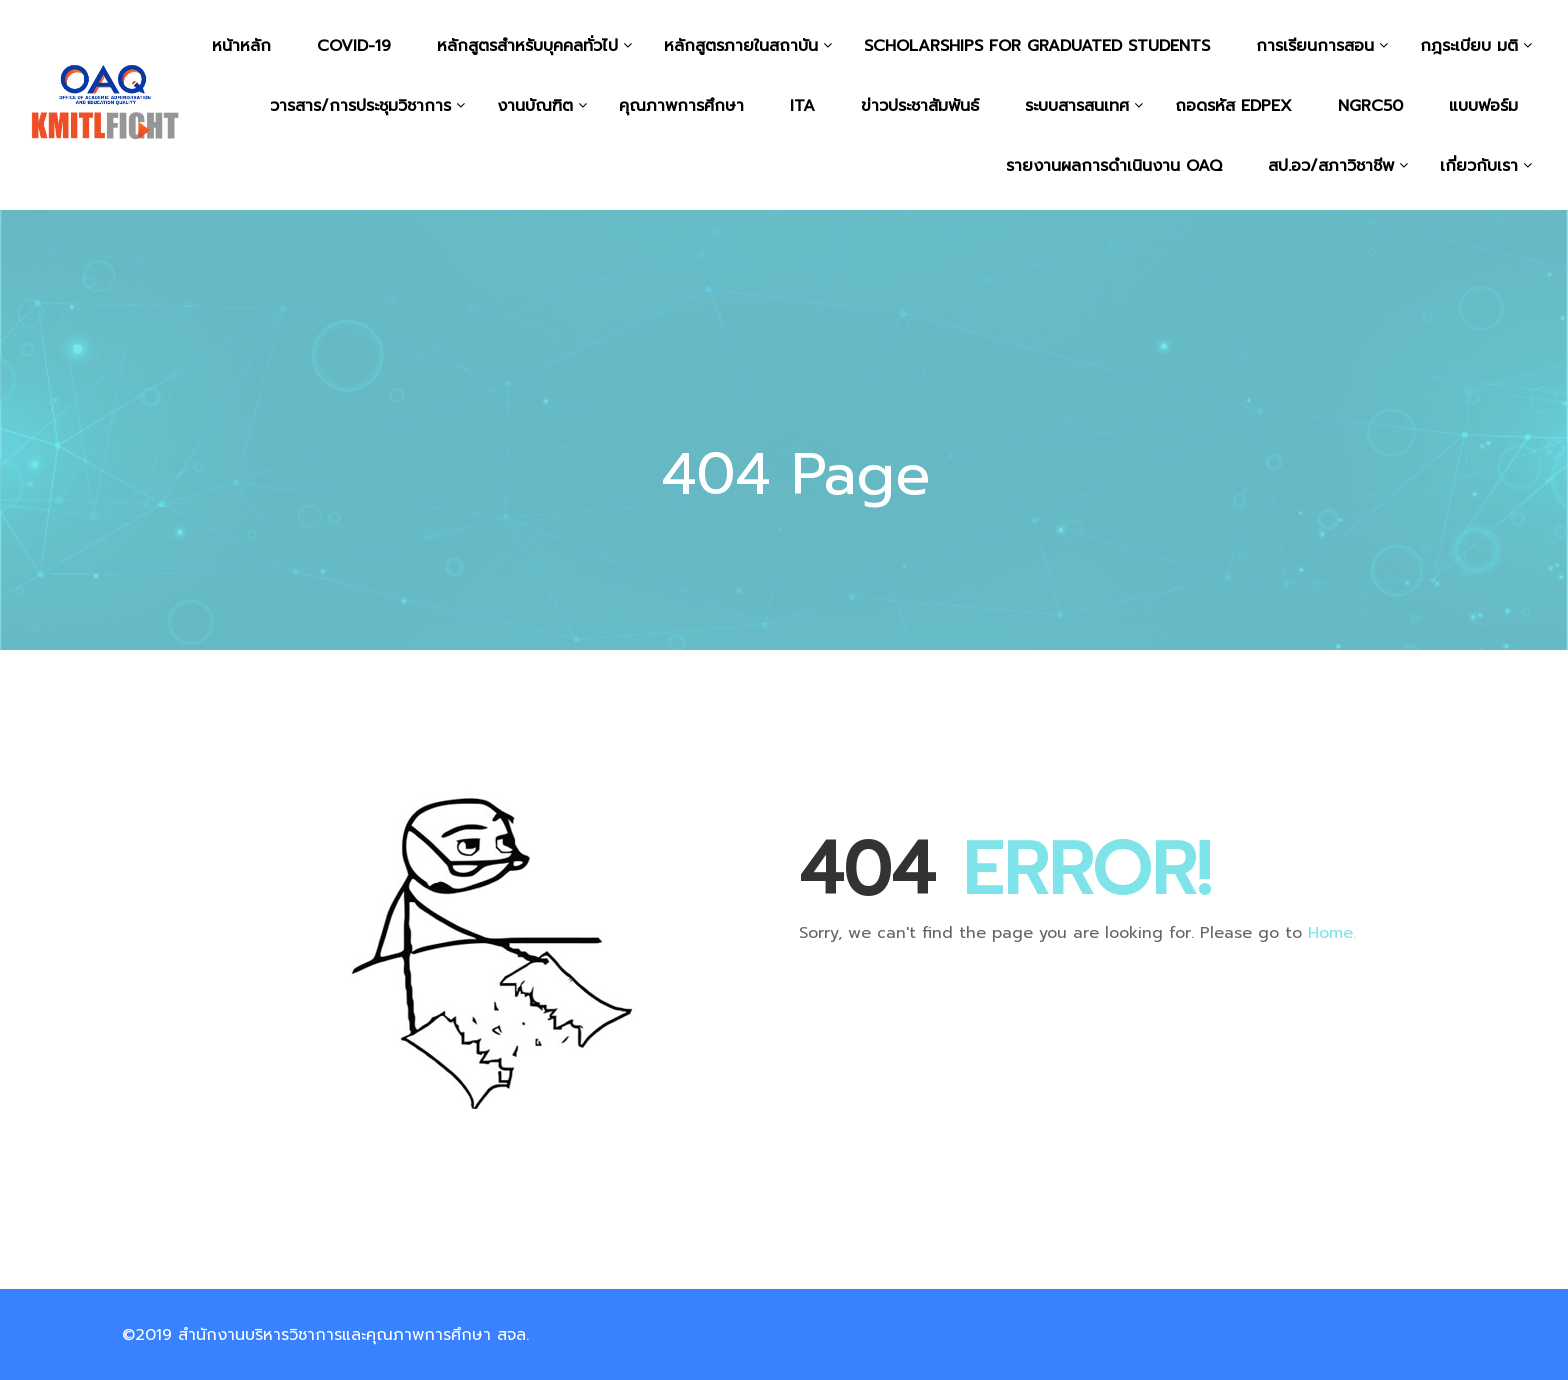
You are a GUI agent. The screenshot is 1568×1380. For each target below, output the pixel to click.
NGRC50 (1370, 106)
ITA (802, 106)
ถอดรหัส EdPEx (1233, 106)
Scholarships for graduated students (1037, 46)
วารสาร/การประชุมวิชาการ (360, 106)
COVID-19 (354, 46)
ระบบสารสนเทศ (1077, 106)
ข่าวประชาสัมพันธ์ (920, 106)
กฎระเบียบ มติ (1469, 46)
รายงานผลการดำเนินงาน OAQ (1114, 166)
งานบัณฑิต (535, 106)
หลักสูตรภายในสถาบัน (741, 46)
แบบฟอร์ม (1483, 106)
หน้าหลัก (241, 46)
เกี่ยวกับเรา (1479, 166)
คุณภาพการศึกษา (681, 106)
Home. (1332, 933)
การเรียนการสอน (1315, 46)
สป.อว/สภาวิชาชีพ (1331, 166)
